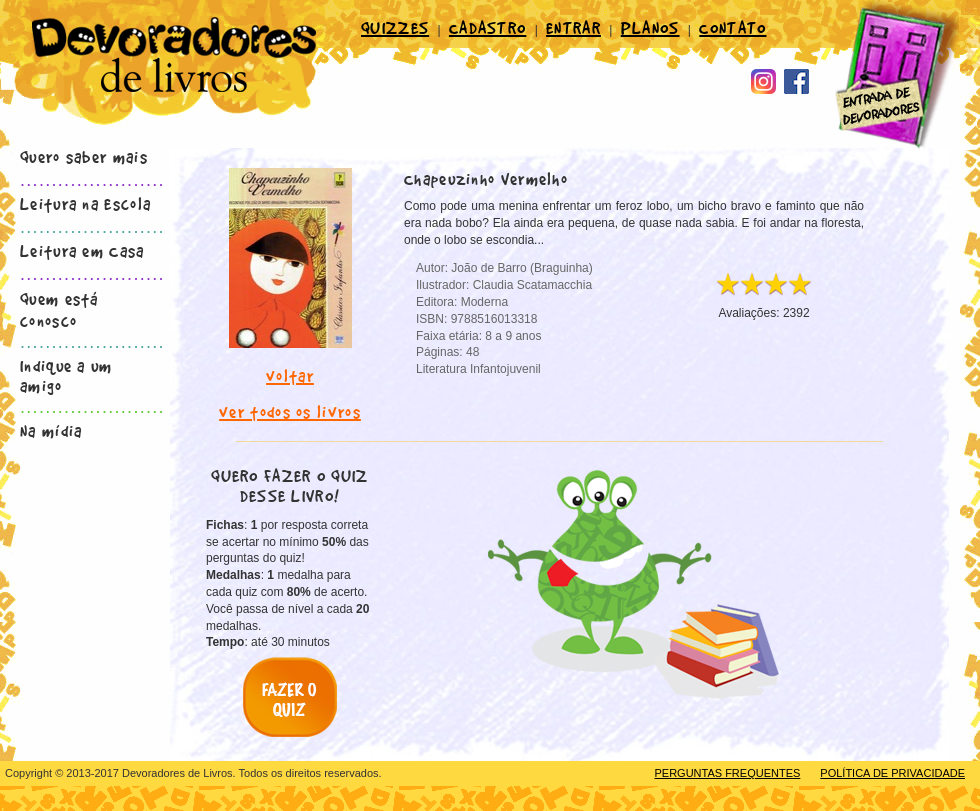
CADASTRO (487, 27)
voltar (290, 375)
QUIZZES (395, 27)
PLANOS (650, 27)
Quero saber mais (84, 156)
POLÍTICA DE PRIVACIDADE (892, 773)
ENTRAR (573, 27)
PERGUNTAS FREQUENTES (727, 773)
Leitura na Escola (85, 203)
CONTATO (732, 27)
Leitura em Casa (82, 250)
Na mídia (51, 430)
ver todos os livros (290, 411)
